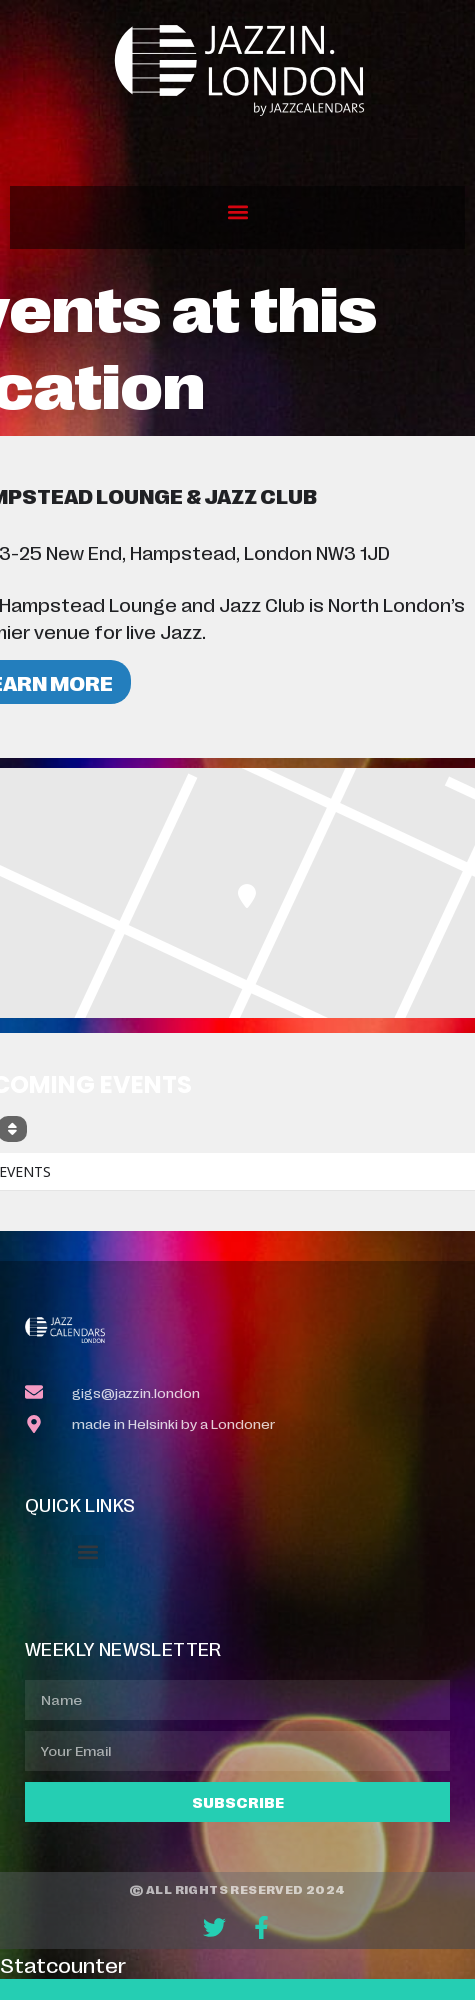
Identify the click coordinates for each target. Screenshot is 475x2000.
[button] (237, 212)
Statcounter (63, 1964)
